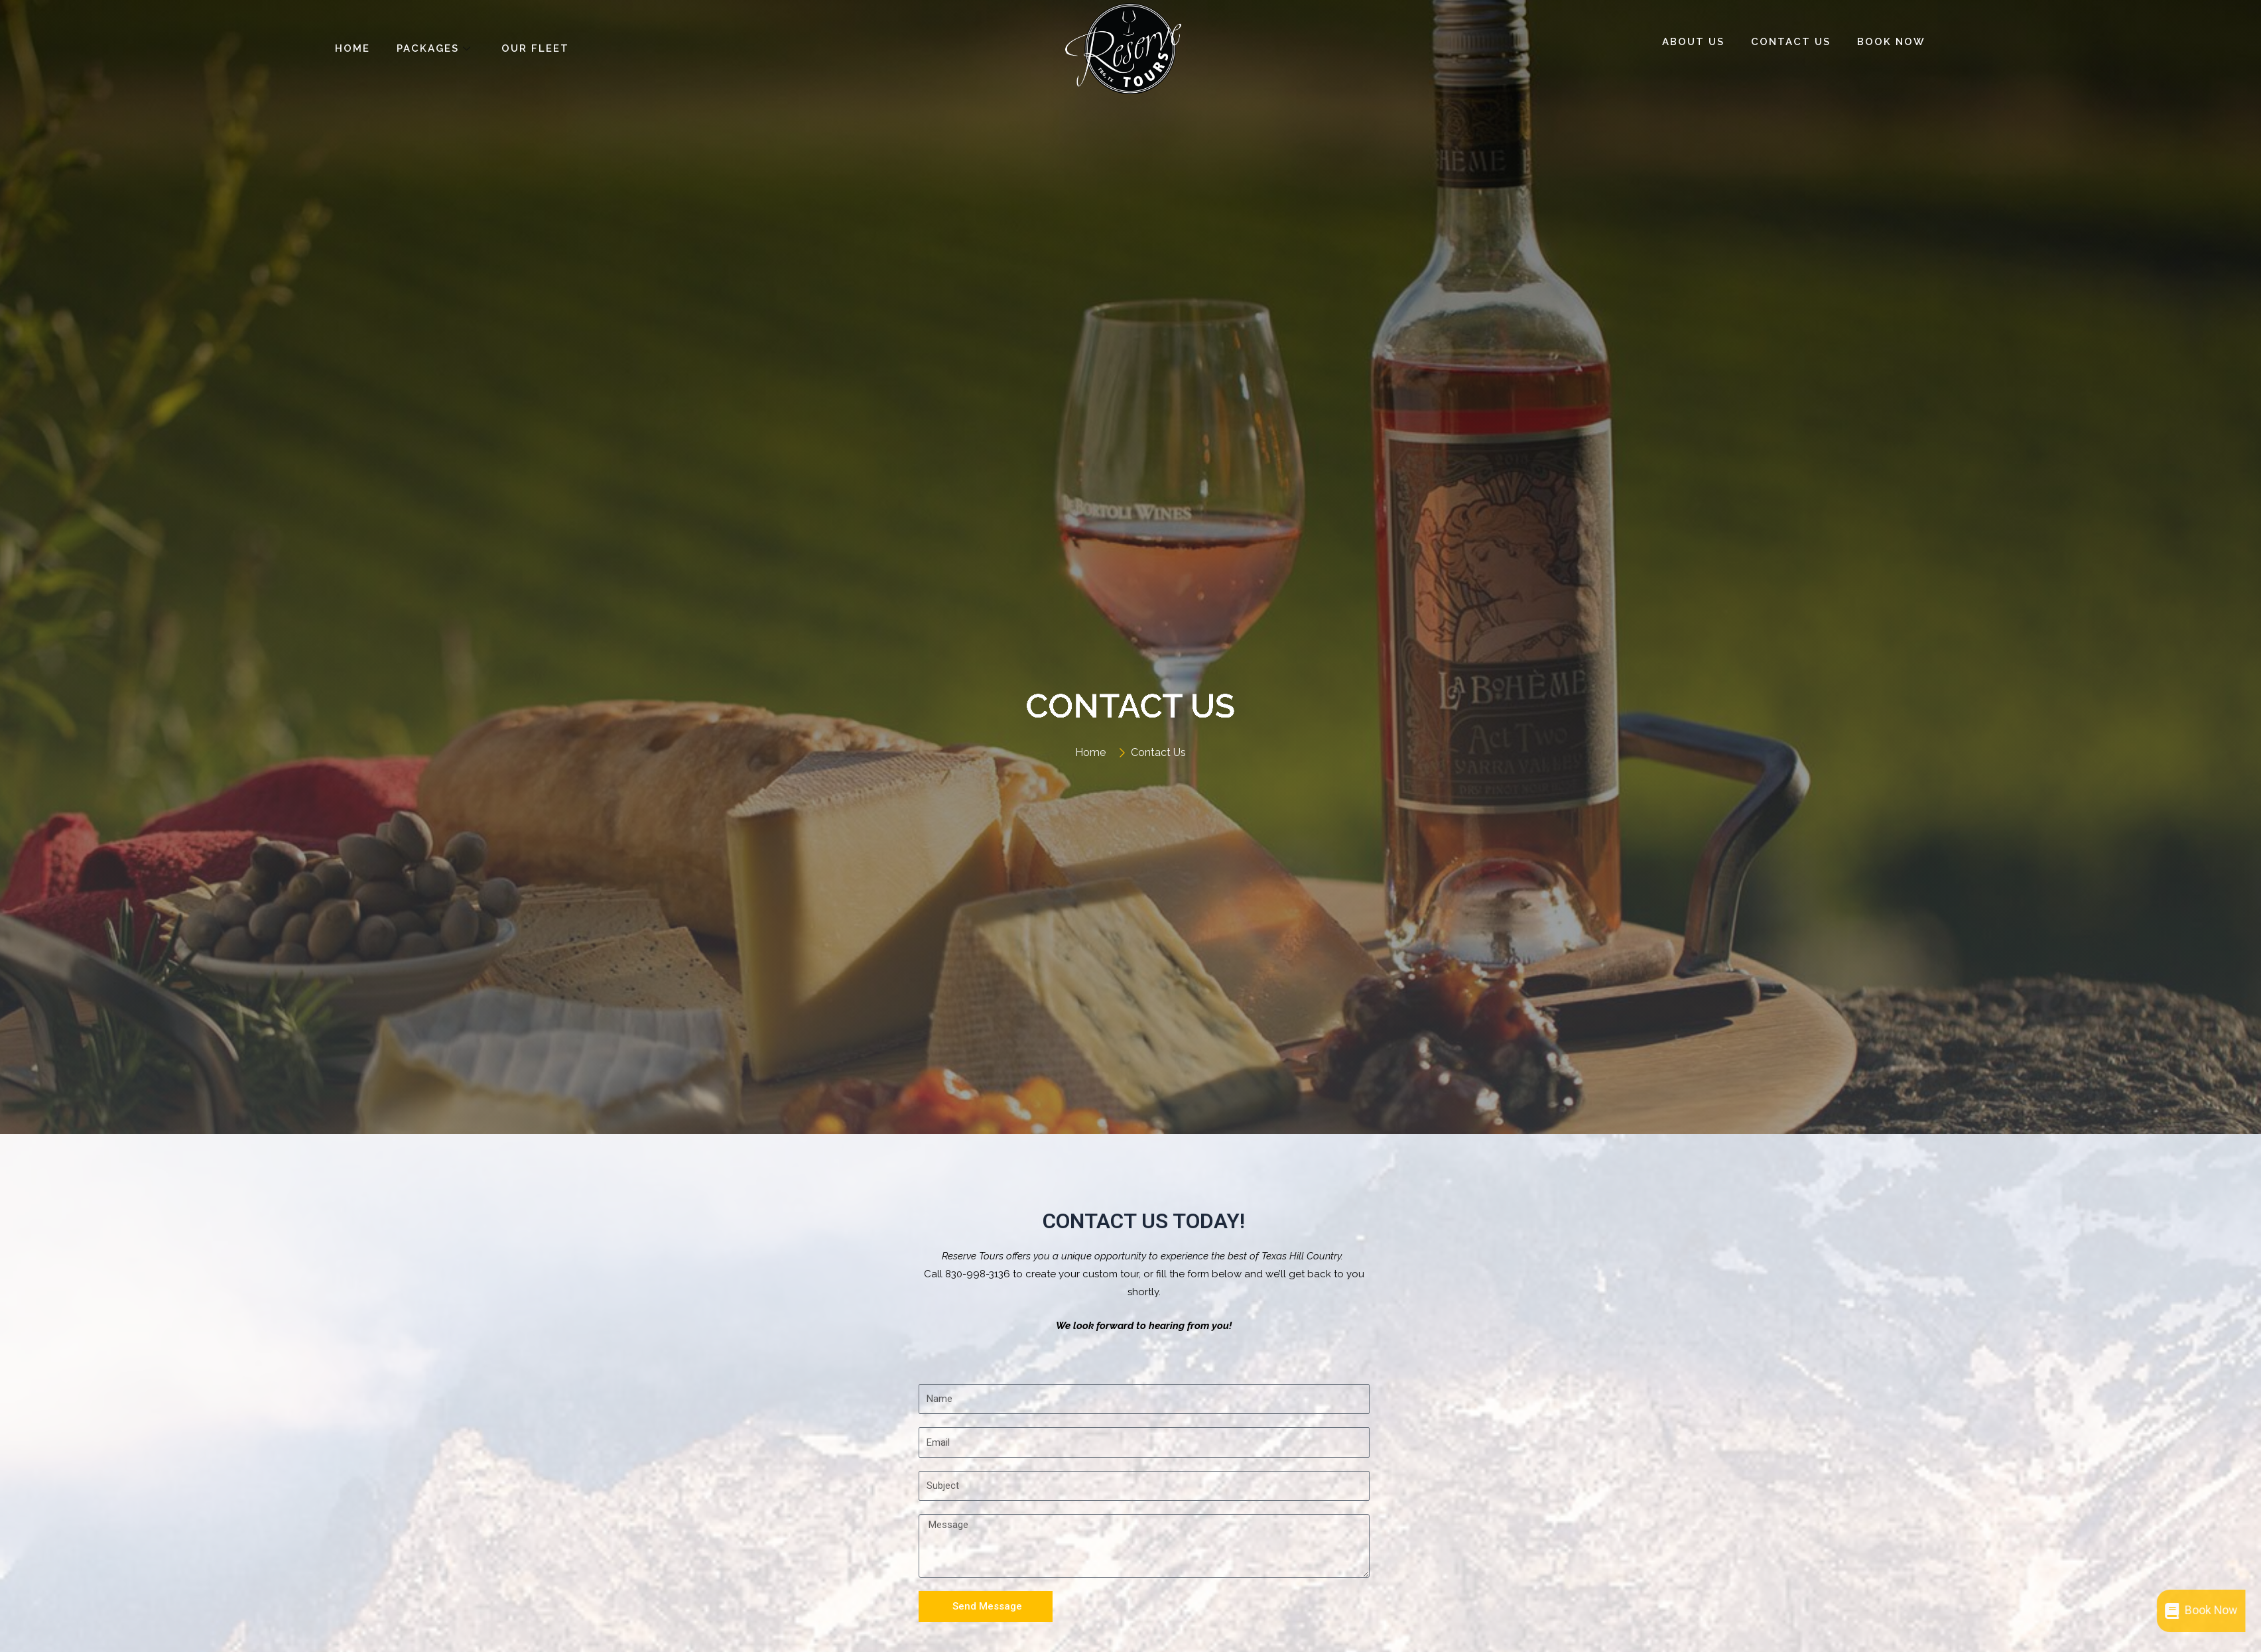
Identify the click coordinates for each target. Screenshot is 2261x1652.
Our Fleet (535, 48)
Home (352, 48)
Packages (436, 48)
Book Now (1891, 42)
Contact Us (1791, 42)
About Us (1693, 42)
